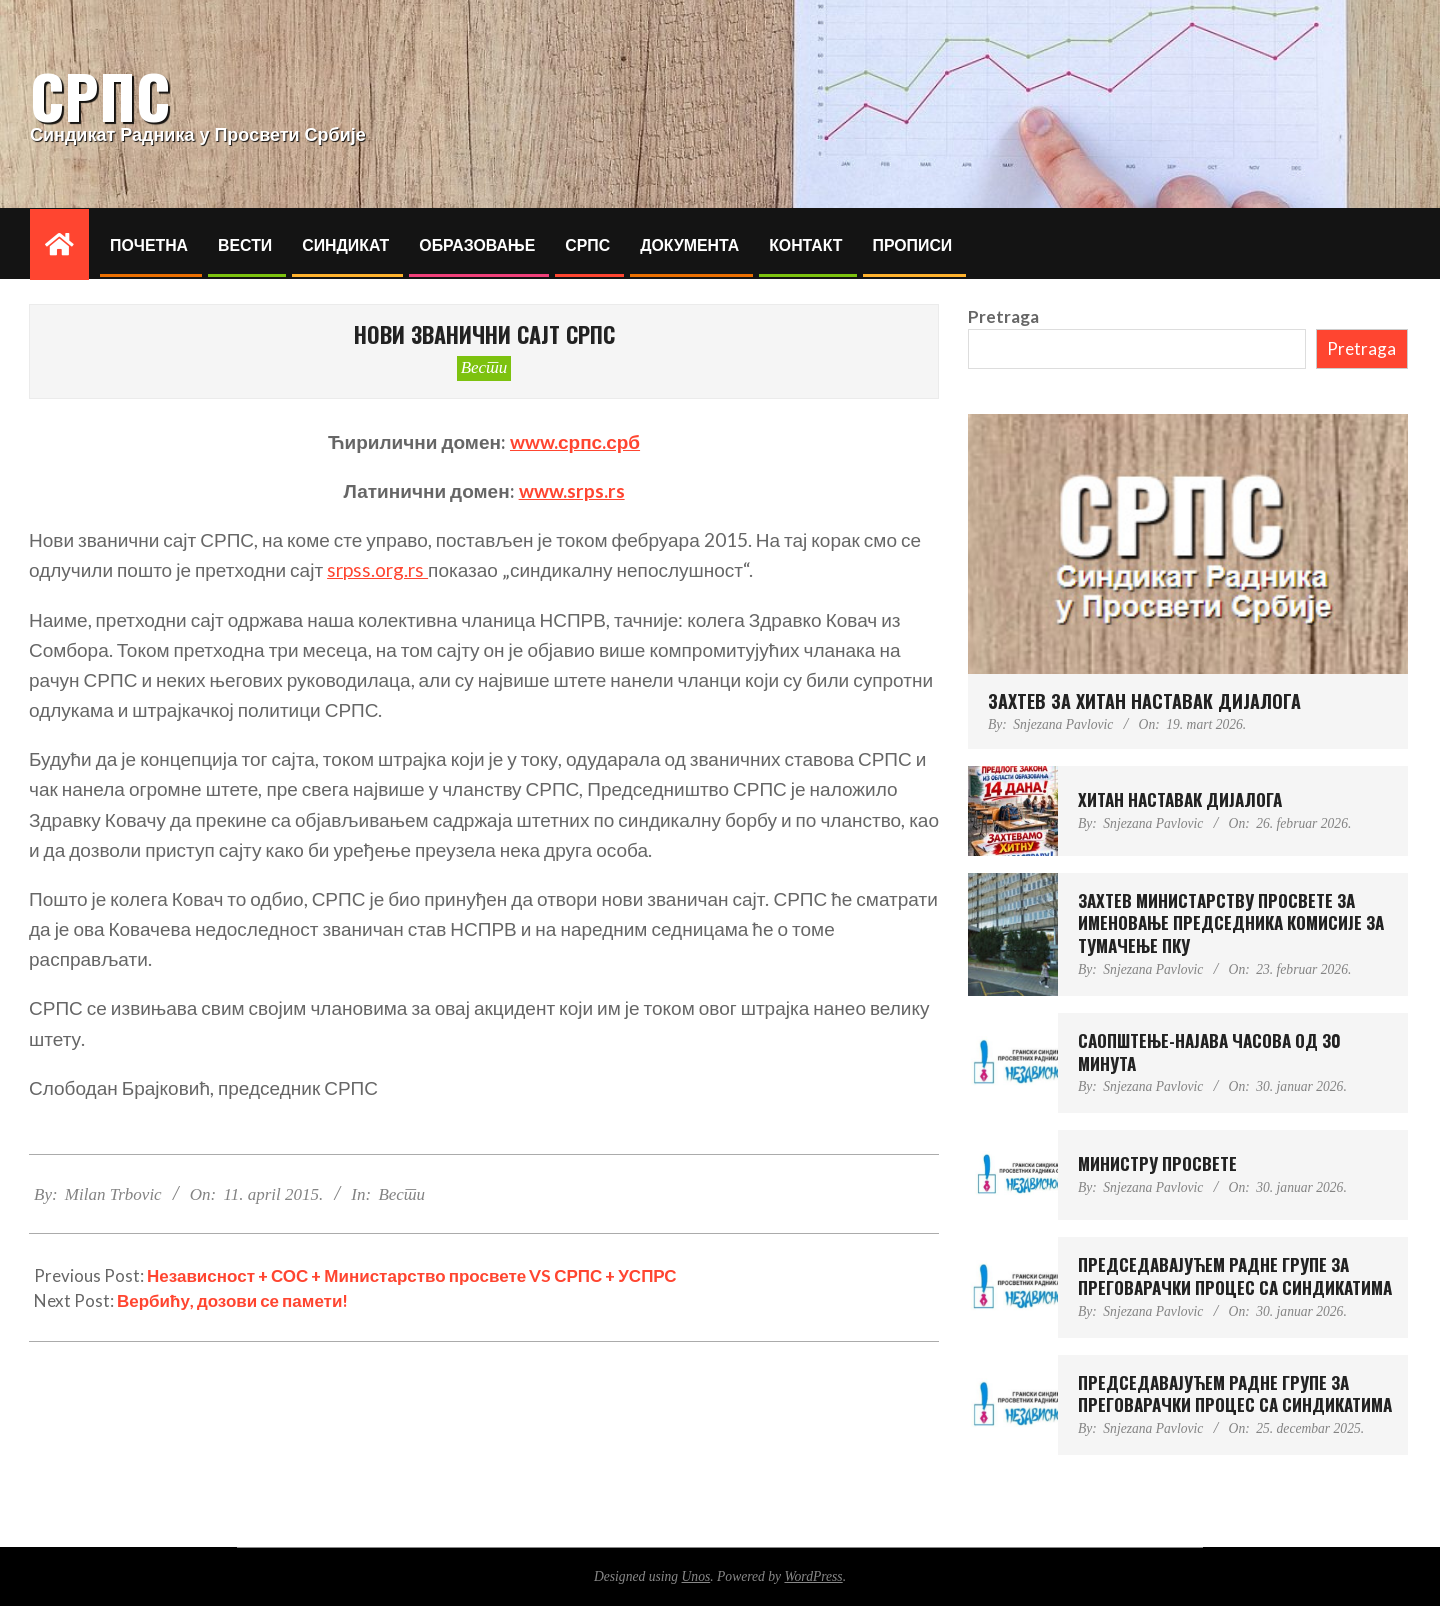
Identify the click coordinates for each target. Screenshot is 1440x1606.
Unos (696, 1576)
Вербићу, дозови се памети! (232, 1300)
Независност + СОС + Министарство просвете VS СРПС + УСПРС (412, 1275)
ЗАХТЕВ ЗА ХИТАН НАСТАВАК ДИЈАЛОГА (1144, 701)
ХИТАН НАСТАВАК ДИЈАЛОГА (1180, 799)
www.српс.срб (575, 441)
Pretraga (1003, 316)
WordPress (813, 1576)
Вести (484, 367)
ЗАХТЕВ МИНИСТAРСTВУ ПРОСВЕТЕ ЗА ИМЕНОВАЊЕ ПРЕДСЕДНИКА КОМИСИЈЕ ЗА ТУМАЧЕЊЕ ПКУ (1231, 923)
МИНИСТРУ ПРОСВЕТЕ (1157, 1163)
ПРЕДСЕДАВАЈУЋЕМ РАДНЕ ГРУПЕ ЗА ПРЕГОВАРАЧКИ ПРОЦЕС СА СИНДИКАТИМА (1235, 1276)
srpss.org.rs (377, 569)
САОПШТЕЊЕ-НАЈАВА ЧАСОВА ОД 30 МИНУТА (1209, 1052)
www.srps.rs (572, 490)
